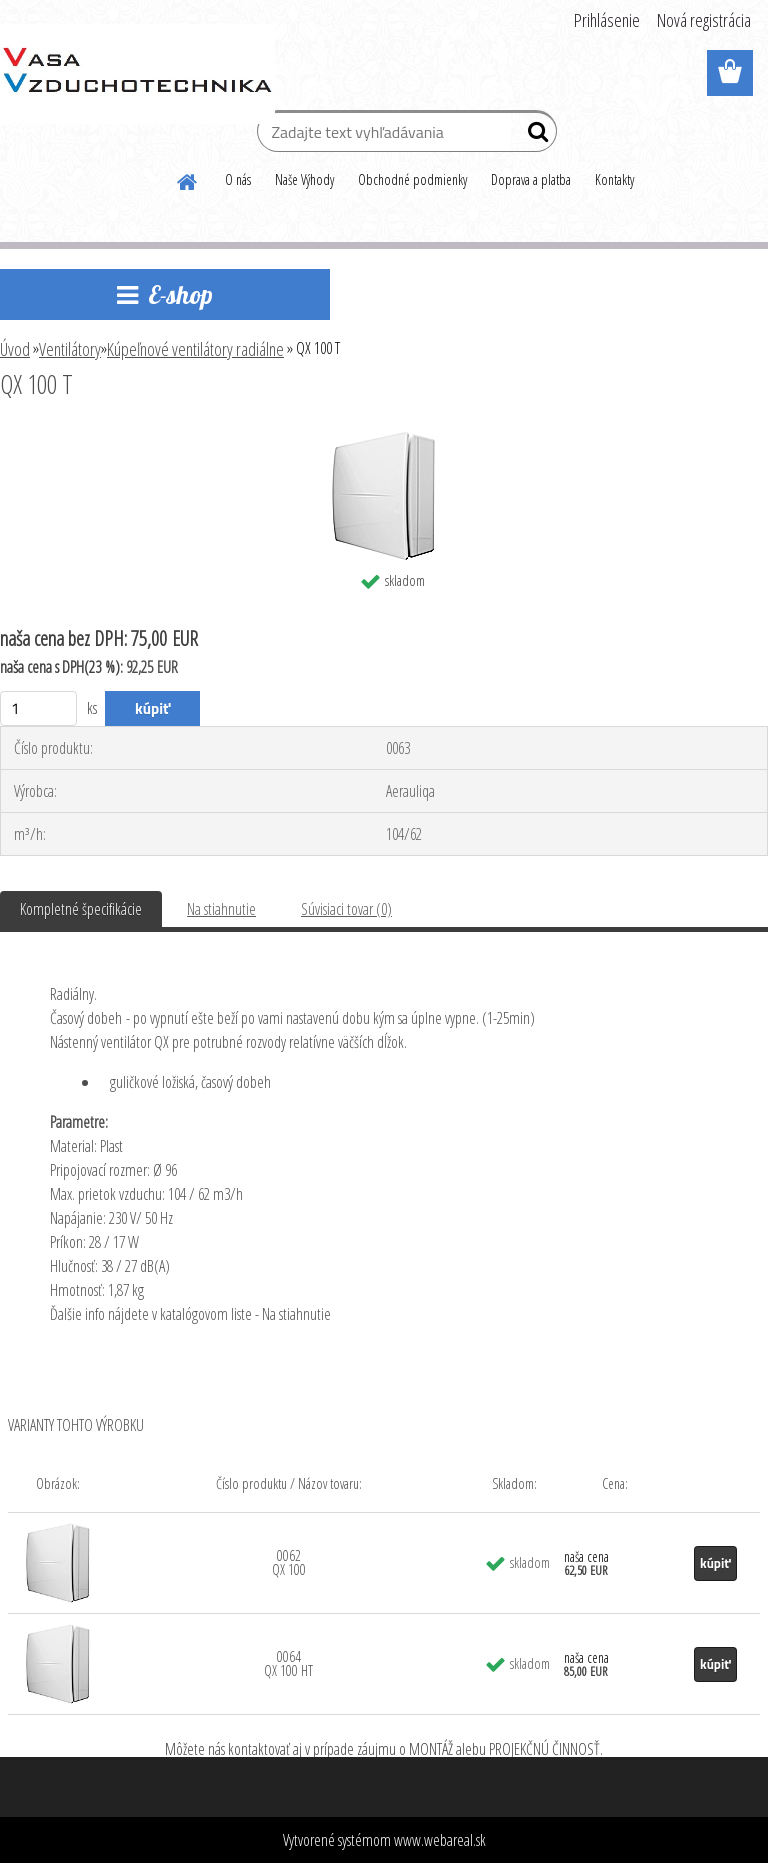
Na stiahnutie (221, 909)
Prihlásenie (607, 20)
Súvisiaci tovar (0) (346, 909)
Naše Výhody (304, 179)
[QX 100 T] (384, 439)
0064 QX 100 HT (288, 1663)
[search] (533, 136)
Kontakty (614, 179)
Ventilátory (70, 349)
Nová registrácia (704, 20)
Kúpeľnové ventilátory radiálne (195, 349)
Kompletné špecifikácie (81, 909)
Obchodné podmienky (412, 179)
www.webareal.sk (440, 1840)
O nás (238, 179)
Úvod (15, 349)
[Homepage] (188, 179)
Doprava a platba (531, 179)
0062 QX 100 (289, 1562)
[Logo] (137, 74)
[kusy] (38, 708)
